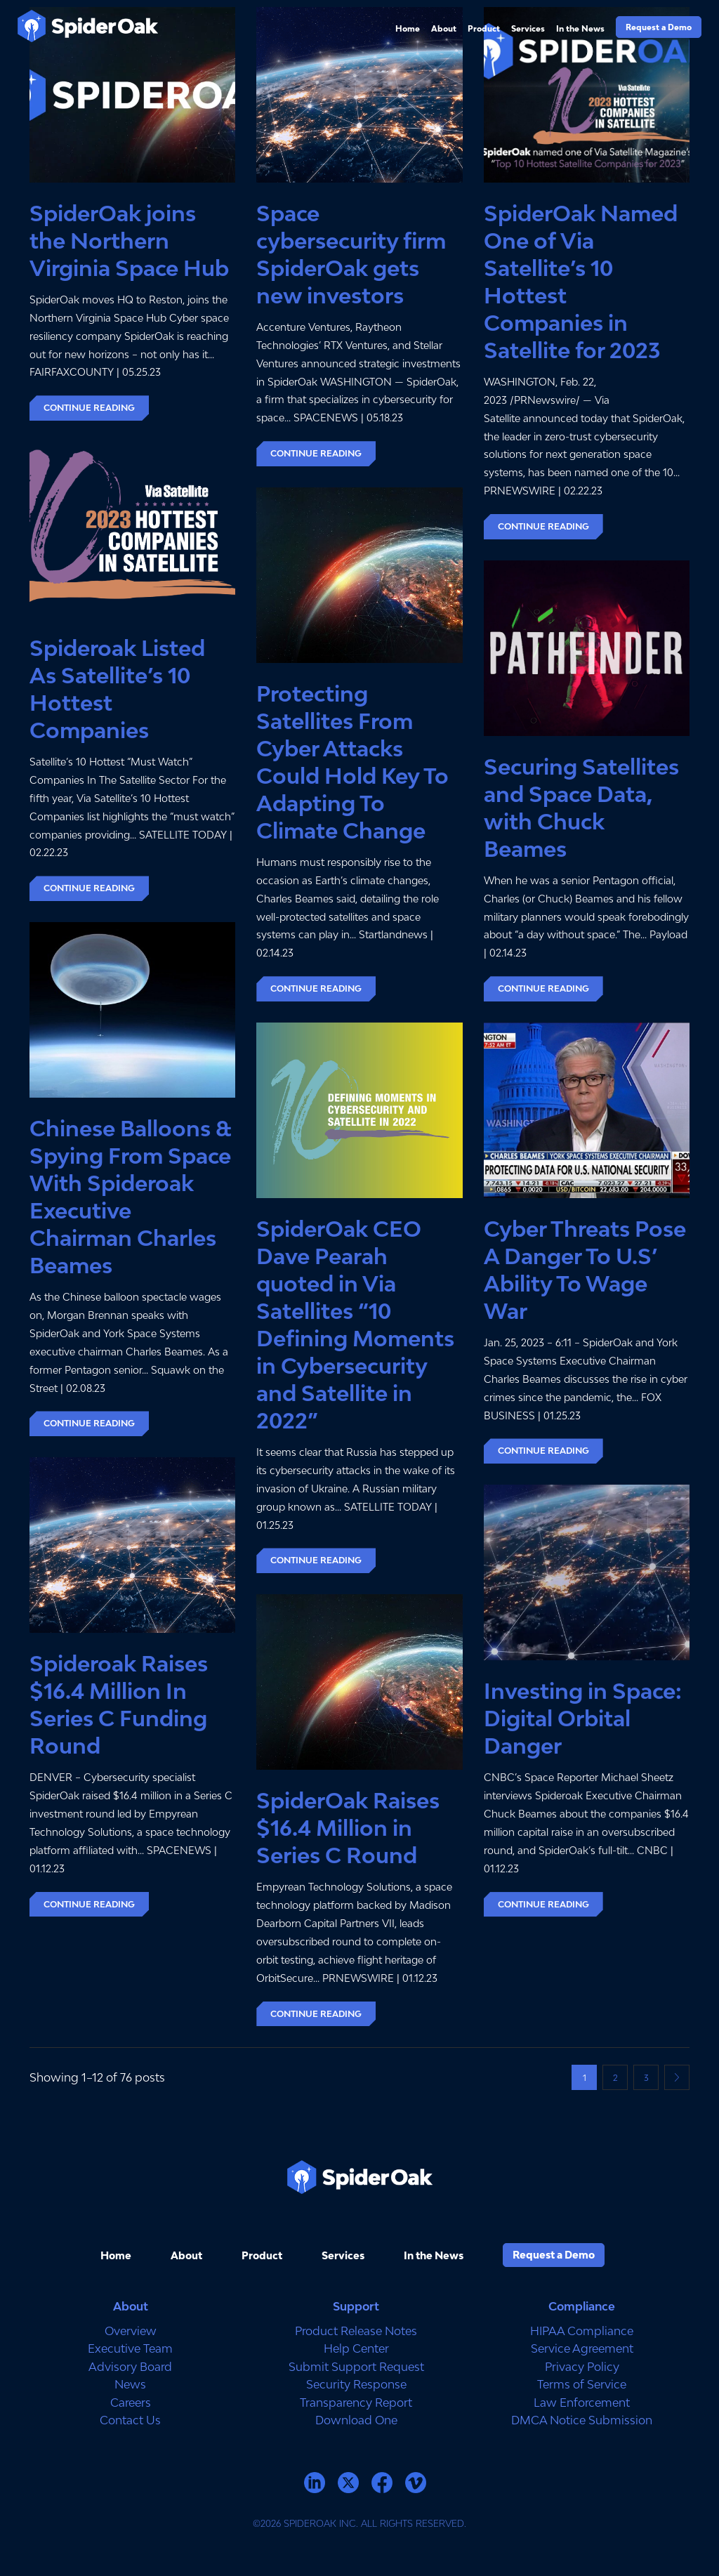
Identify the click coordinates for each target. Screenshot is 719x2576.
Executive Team (130, 2348)
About (443, 28)
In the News (580, 28)
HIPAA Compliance (581, 2331)
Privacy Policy (582, 2367)
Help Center (356, 2348)
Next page (677, 2077)
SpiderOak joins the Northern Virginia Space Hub (129, 241)
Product (484, 28)
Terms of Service (581, 2384)
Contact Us (130, 2420)
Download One (356, 2420)
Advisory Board (130, 2367)
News (130, 2384)
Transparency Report (356, 2403)
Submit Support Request (356, 2367)
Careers (130, 2403)
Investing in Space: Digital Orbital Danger (583, 1718)
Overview (131, 2331)
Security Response (356, 2384)
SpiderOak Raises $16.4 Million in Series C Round (348, 1828)
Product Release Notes (356, 2331)
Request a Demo (659, 27)
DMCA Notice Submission (581, 2420)
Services (528, 28)
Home (407, 28)
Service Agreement (582, 2348)
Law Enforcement (582, 2403)
